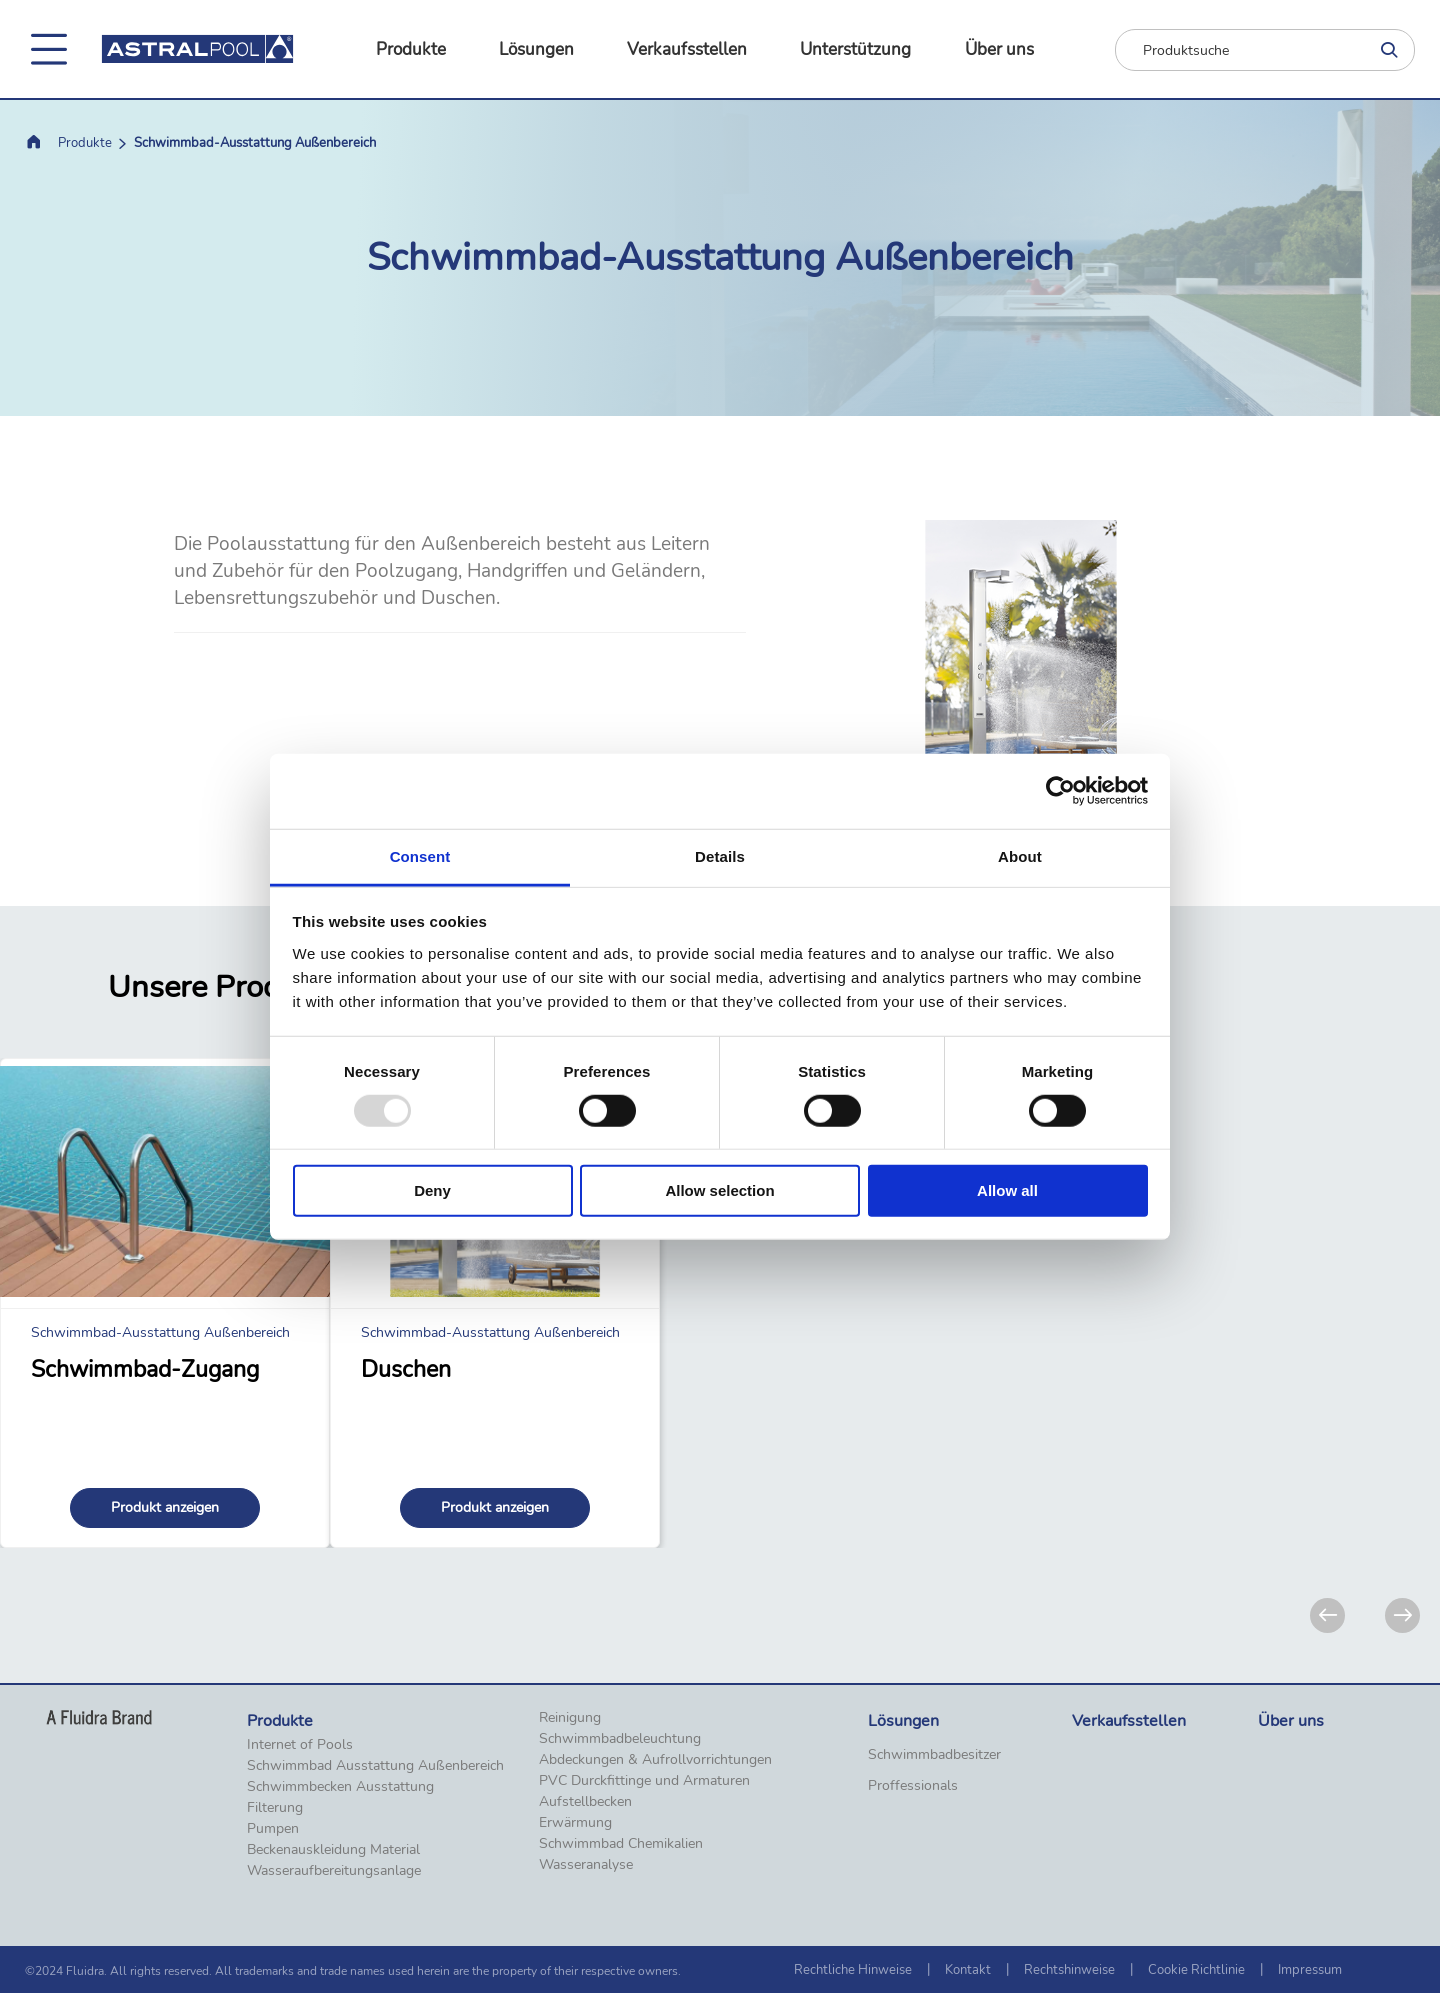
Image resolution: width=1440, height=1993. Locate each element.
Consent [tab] (420, 855)
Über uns (999, 49)
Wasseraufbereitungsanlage (334, 1871)
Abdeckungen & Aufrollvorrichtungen (655, 1760)
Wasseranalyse (586, 1865)
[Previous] (1327, 1615)
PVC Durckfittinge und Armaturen (644, 1781)
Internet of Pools (300, 1745)
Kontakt (968, 1970)
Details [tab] (720, 855)
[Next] (1402, 1615)
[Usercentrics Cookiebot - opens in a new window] (1060, 791)
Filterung (275, 1808)
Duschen (406, 1369)
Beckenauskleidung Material (333, 1850)
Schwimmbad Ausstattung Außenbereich (375, 1766)
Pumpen (273, 1829)
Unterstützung (855, 49)
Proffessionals (913, 1786)
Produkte (411, 49)
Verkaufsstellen (687, 49)
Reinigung (570, 1718)
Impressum (1310, 1970)
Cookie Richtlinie (1196, 1970)
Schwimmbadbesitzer (934, 1755)
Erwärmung (575, 1823)
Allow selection (719, 1190)
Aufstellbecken (585, 1802)
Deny (432, 1190)
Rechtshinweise (1069, 1970)
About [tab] (1020, 855)
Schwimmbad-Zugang (145, 1369)
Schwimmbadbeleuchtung (620, 1739)
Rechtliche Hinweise (853, 1970)
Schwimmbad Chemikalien (621, 1844)
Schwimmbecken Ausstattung (340, 1787)
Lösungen (536, 49)
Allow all (1007, 1190)
